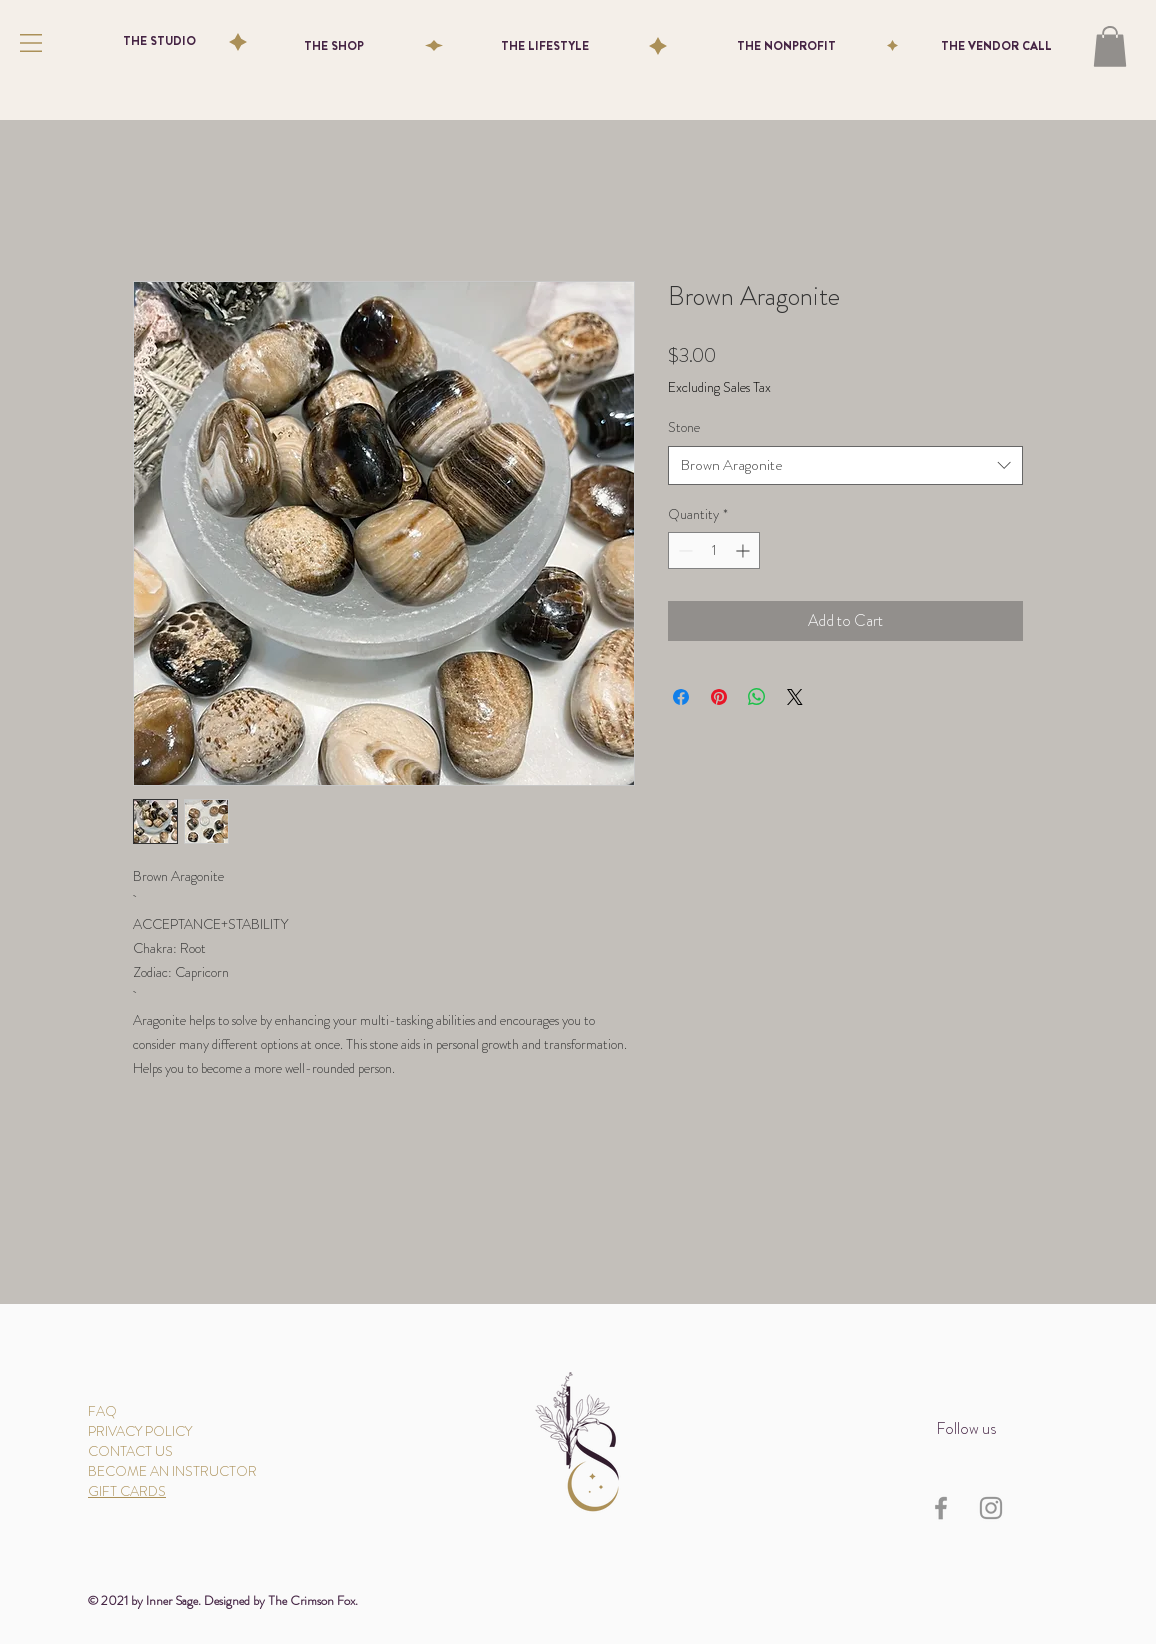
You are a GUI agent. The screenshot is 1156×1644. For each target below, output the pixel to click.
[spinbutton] (714, 550)
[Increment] (744, 550)
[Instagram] (991, 1508)
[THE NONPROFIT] (786, 46)
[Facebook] (941, 1508)
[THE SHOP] (334, 46)
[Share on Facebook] (681, 697)
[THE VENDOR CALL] (996, 46)
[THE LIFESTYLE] (545, 46)
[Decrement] (683, 550)
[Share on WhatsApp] (757, 697)
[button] (31, 43)
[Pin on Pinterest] (719, 697)
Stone (684, 427)
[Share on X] (795, 697)
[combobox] (845, 465)
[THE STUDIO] (159, 41)
